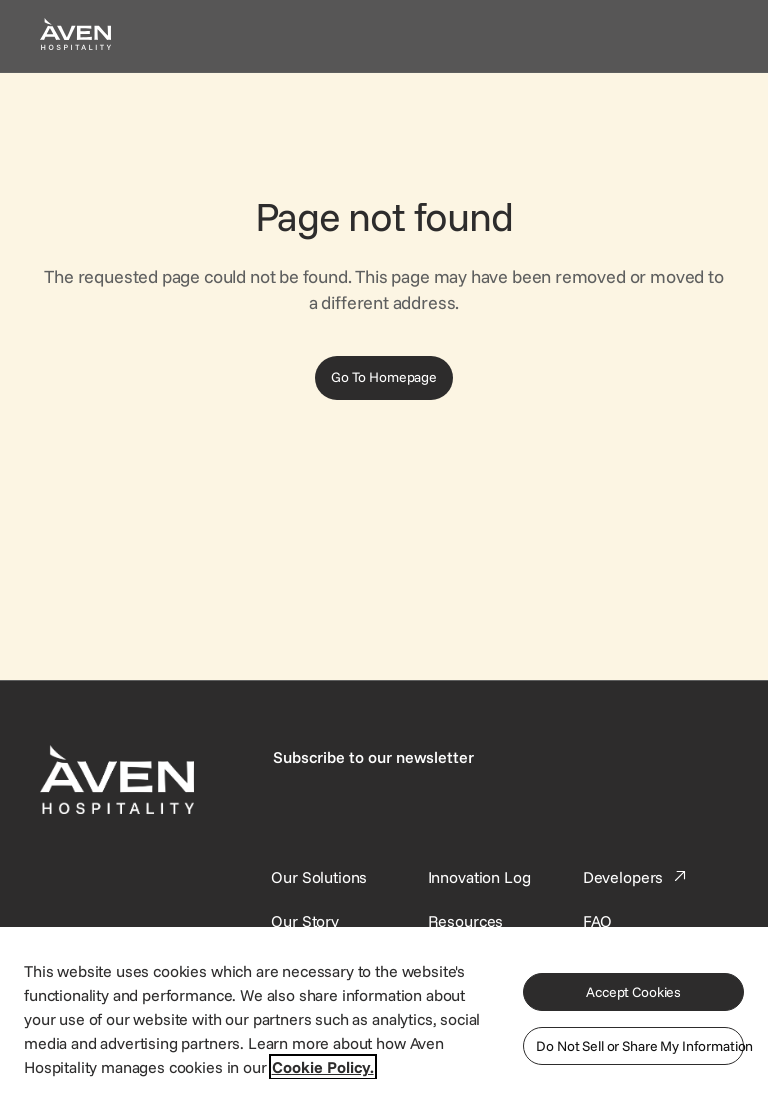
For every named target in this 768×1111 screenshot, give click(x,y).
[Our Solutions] (319, 877)
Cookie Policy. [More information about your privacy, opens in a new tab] (323, 1067)
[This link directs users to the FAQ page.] (598, 921)
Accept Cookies (633, 992)
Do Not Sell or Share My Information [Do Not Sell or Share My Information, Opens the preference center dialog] (640, 1046)
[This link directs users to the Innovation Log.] (479, 877)
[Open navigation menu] (704, 36)
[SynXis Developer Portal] (305, 921)
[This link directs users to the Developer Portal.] (637, 877)
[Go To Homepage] (384, 378)
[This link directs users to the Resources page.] (466, 921)
